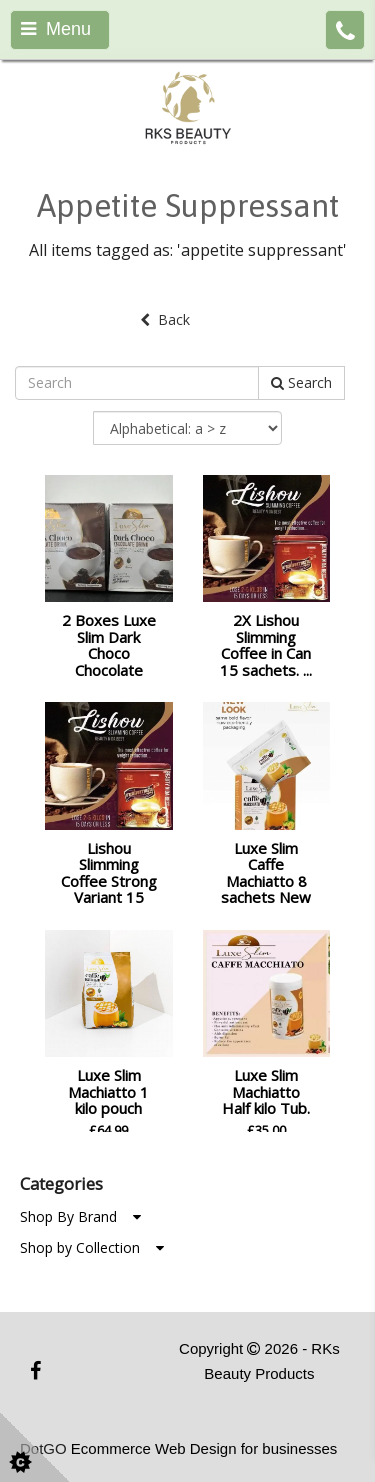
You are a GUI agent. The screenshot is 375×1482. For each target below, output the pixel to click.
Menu (56, 29)
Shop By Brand (80, 1216)
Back (165, 319)
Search (301, 382)
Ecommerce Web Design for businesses (204, 1448)
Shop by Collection (92, 1247)
